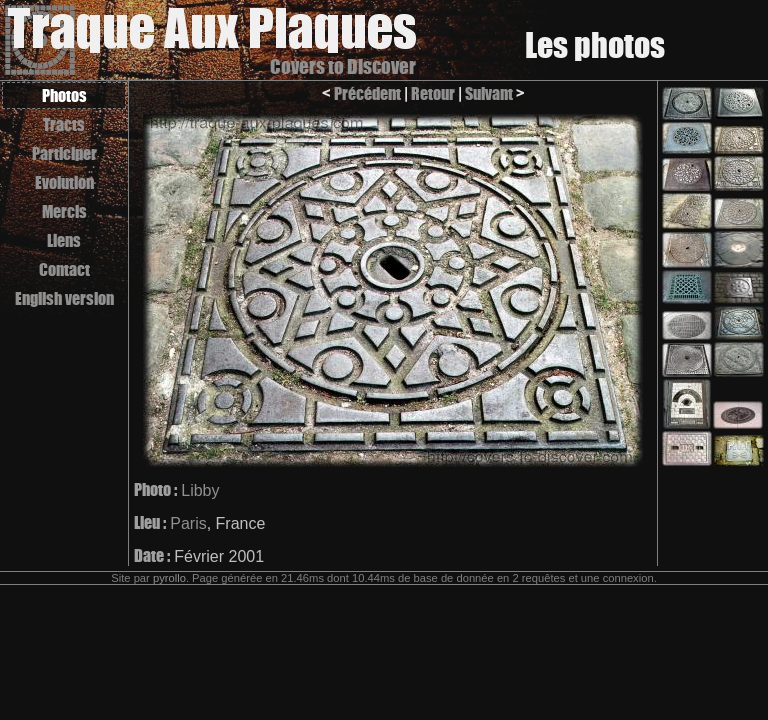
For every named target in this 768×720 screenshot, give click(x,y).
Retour (433, 93)
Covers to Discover (343, 66)
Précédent (367, 93)
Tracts (64, 124)
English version (64, 298)
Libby (200, 490)
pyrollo (169, 578)
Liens (64, 240)
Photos (64, 95)
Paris (188, 523)
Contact (64, 269)
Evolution (64, 182)
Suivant (489, 93)
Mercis (64, 211)
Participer (64, 153)
